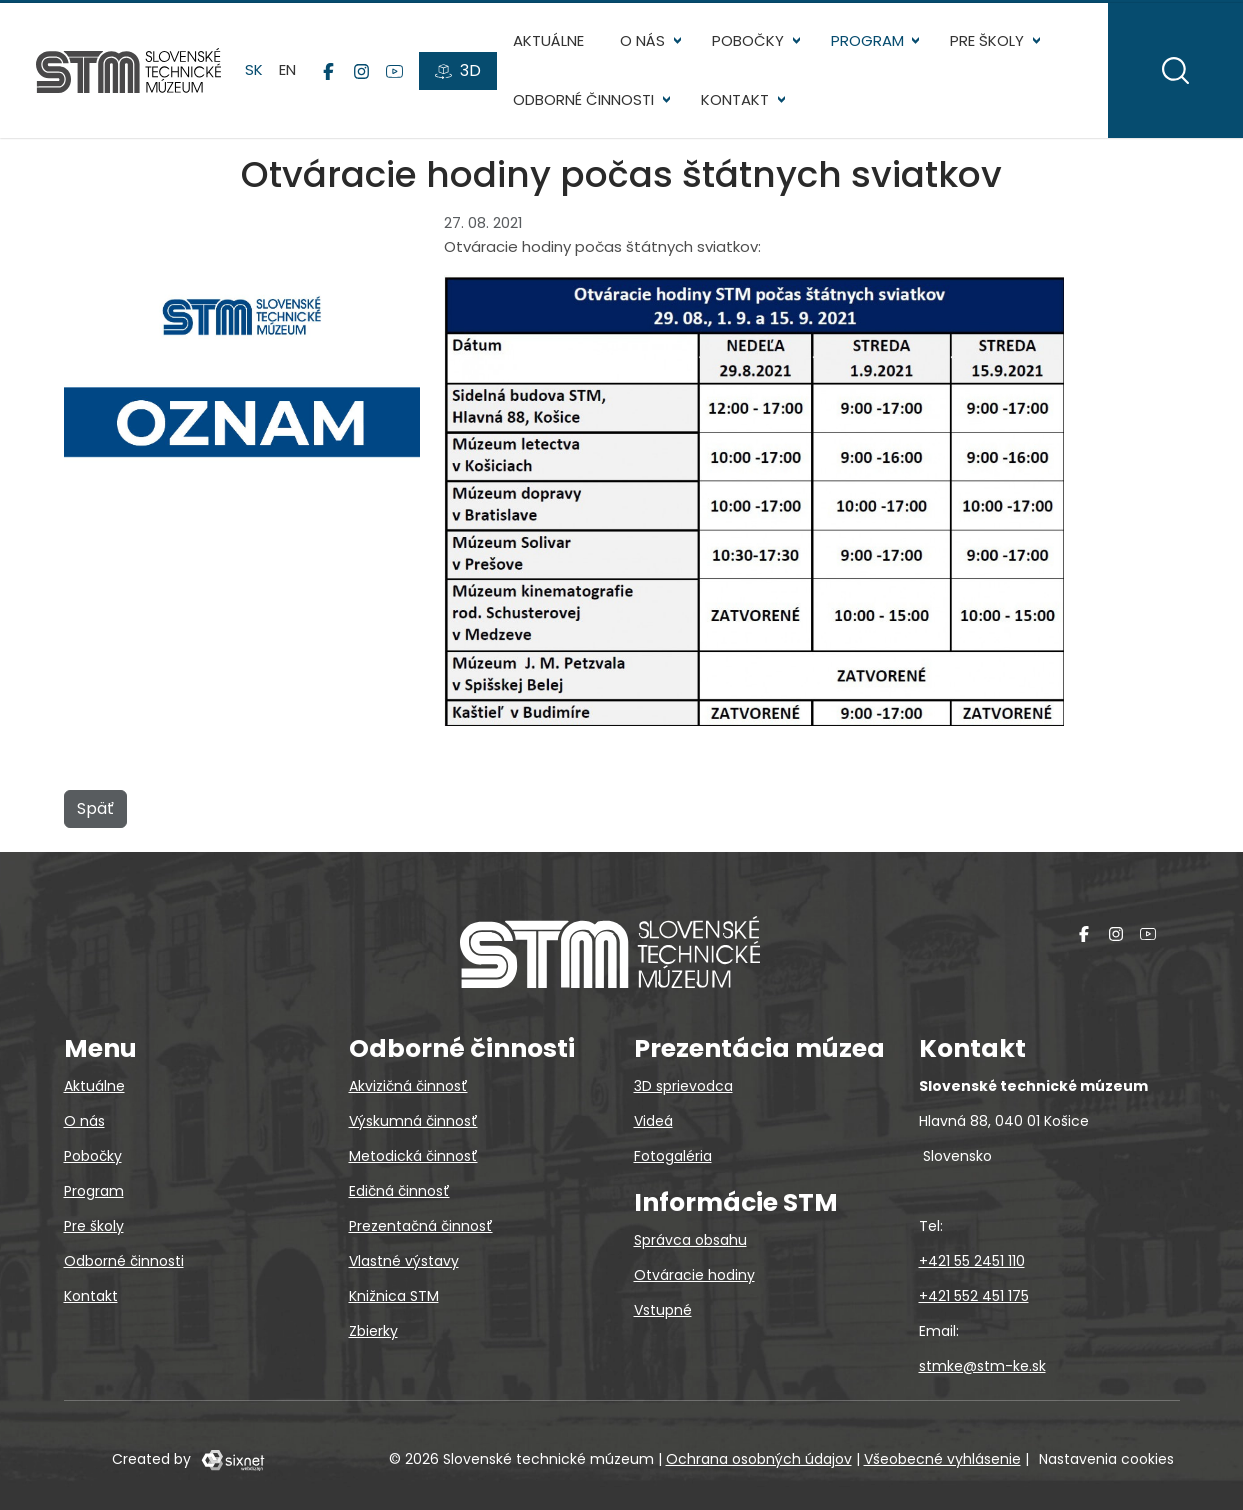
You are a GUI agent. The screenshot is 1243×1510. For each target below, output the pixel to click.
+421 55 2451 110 (972, 1261)
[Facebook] (328, 71)
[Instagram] (361, 71)
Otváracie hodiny (694, 1275)
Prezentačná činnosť (421, 1226)
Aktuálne (548, 40)
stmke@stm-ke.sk (982, 1366)
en (287, 69)
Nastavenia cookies (1106, 1459)
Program (867, 40)
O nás (642, 40)
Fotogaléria (673, 1156)
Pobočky (748, 40)
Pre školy (987, 40)
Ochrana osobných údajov (759, 1459)
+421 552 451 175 (974, 1296)
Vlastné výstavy (404, 1261)
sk (254, 69)
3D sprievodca (683, 1086)
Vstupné (663, 1310)
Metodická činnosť (413, 1156)
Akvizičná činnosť (408, 1086)
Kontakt (735, 99)
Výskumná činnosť (413, 1121)
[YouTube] (394, 71)
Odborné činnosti (583, 99)
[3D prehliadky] (458, 71)
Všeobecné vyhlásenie (942, 1459)
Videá (653, 1121)
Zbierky (373, 1331)
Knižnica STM (394, 1296)
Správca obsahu (690, 1240)
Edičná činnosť (399, 1191)
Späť (95, 808)
